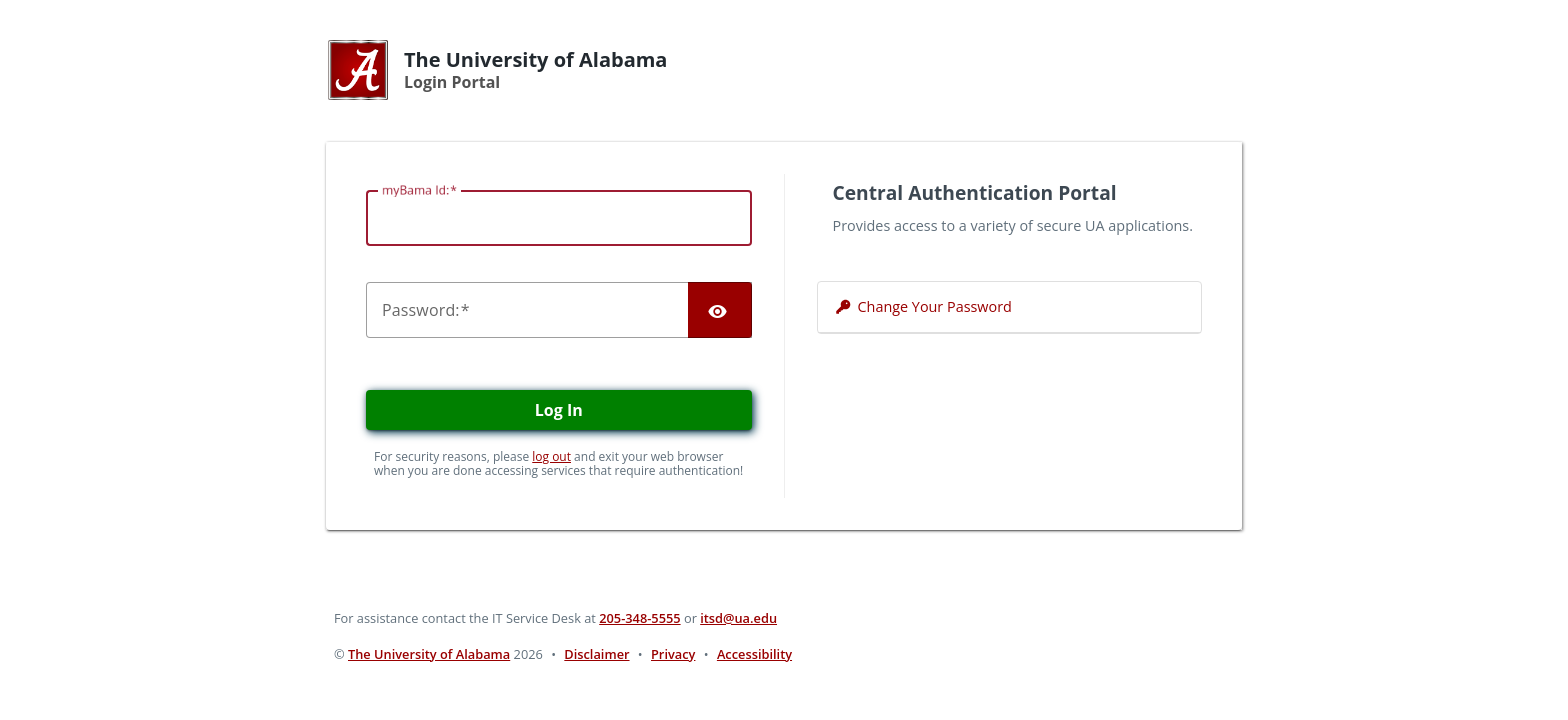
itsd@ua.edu (738, 618)
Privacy (673, 654)
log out (551, 456)
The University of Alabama (429, 654)
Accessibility (754, 654)
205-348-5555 (639, 618)
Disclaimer (596, 654)
